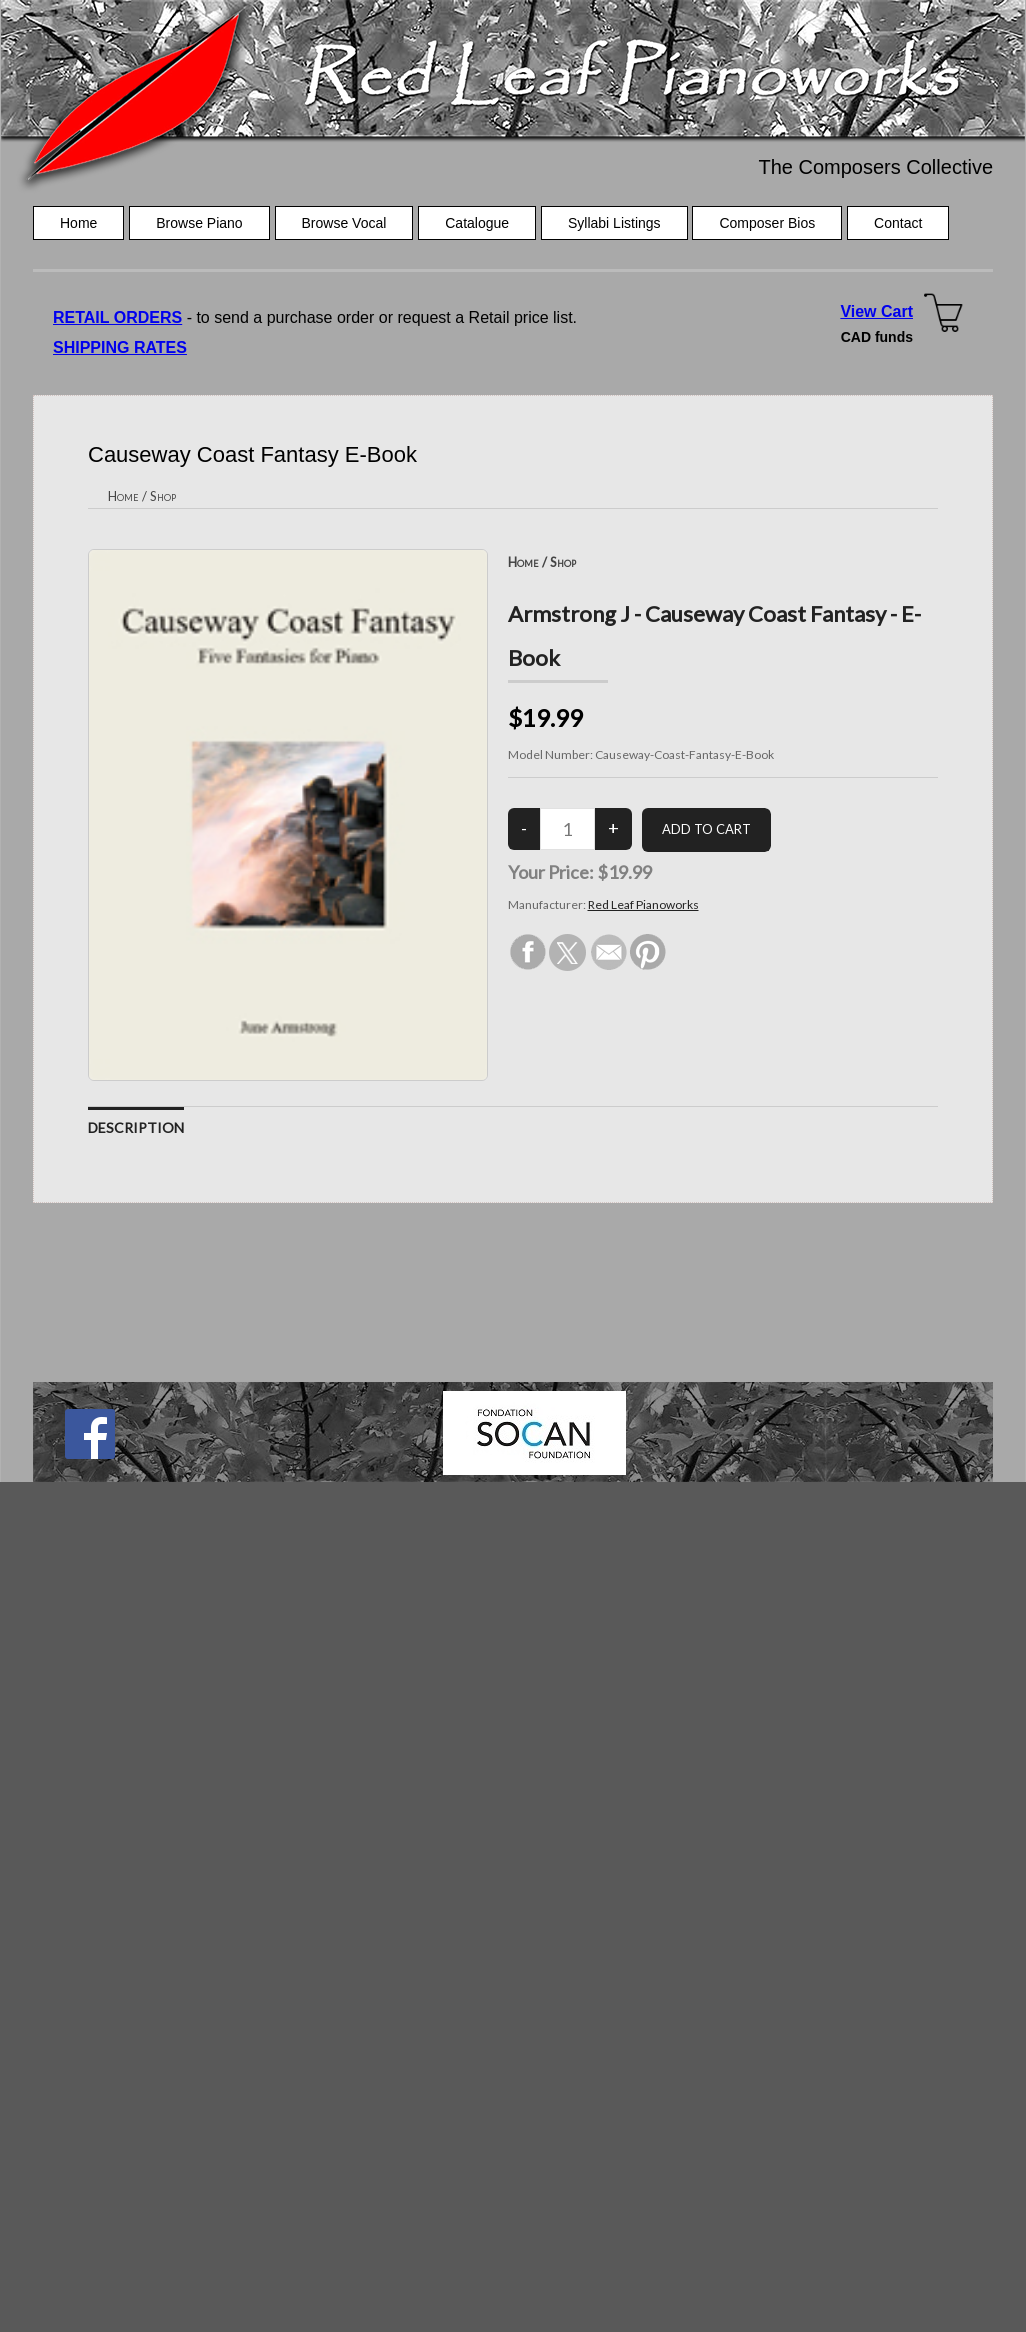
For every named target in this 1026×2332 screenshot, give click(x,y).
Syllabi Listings (614, 223)
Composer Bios (767, 223)
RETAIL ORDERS (117, 317)
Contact (898, 223)
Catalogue (477, 223)
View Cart (876, 311)
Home (78, 223)
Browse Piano (199, 223)
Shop (163, 496)
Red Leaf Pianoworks (643, 904)
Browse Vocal (344, 223)
